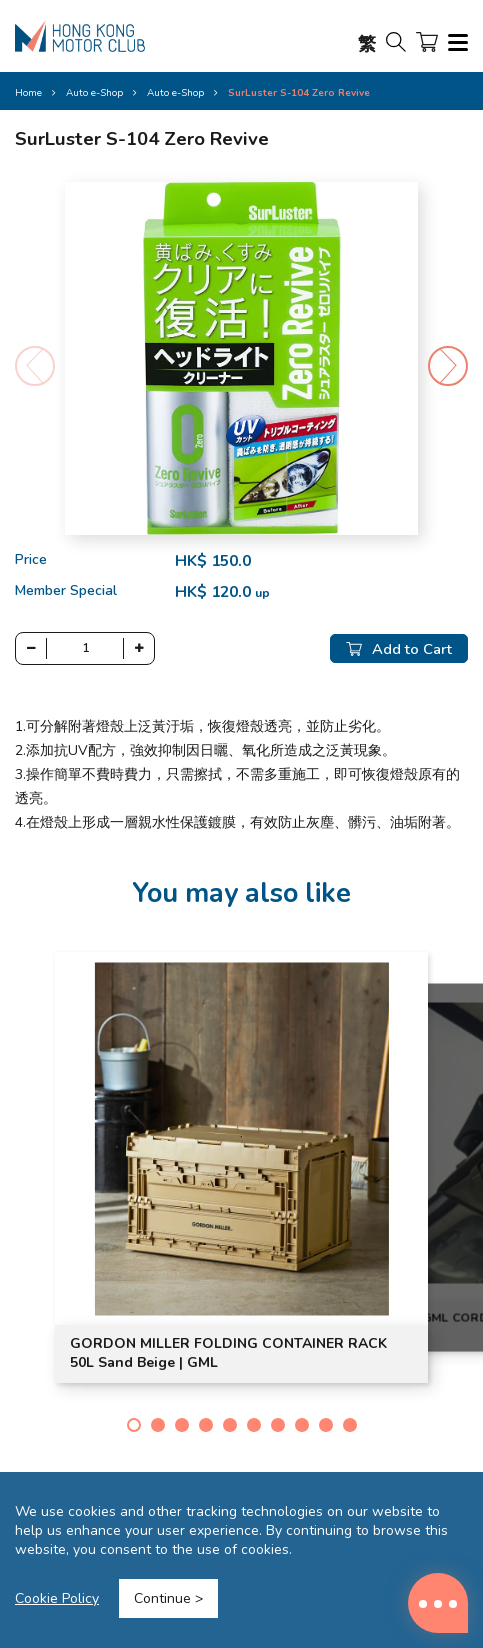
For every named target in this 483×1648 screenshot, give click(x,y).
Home (28, 93)
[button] (448, 366)
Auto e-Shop (175, 93)
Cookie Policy (57, 1598)
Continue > (168, 1598)
